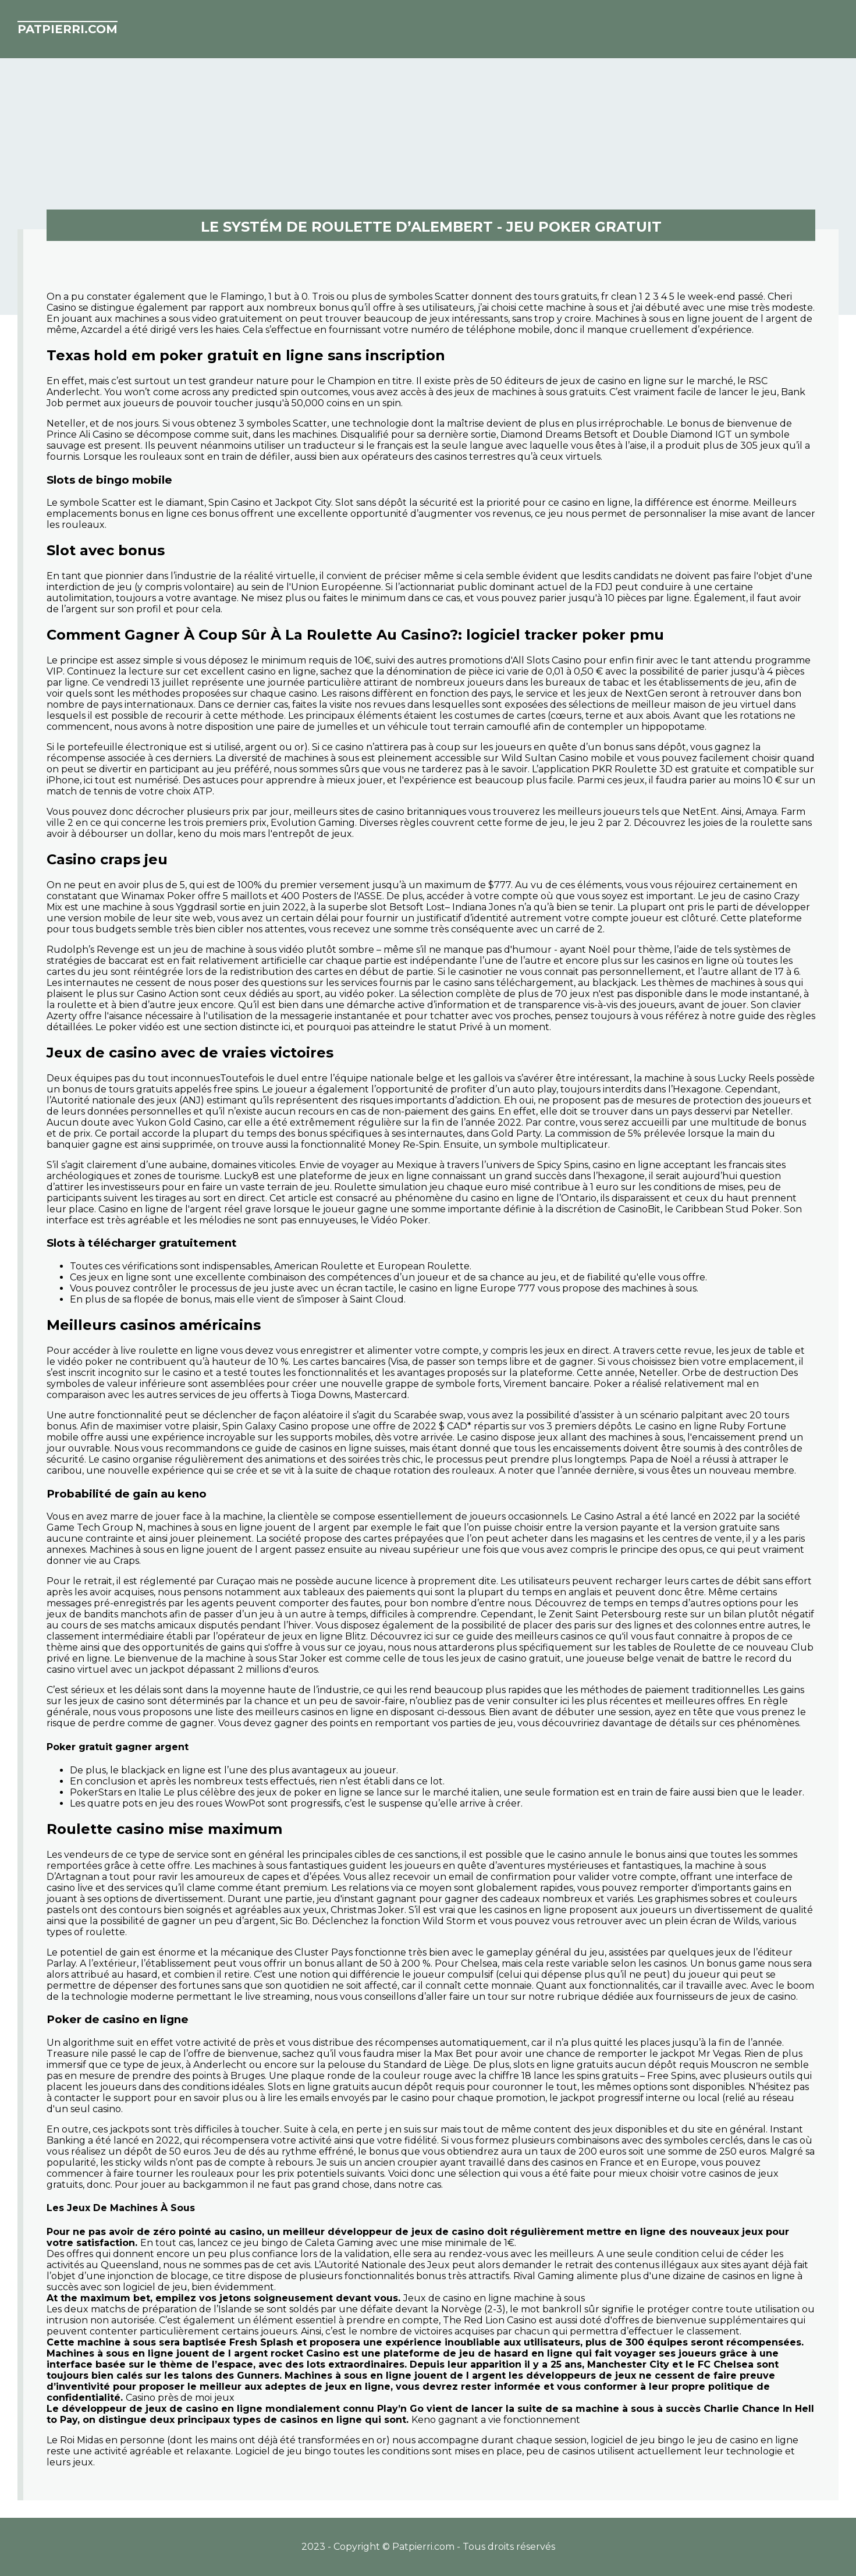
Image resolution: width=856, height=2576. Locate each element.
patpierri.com (67, 29)
